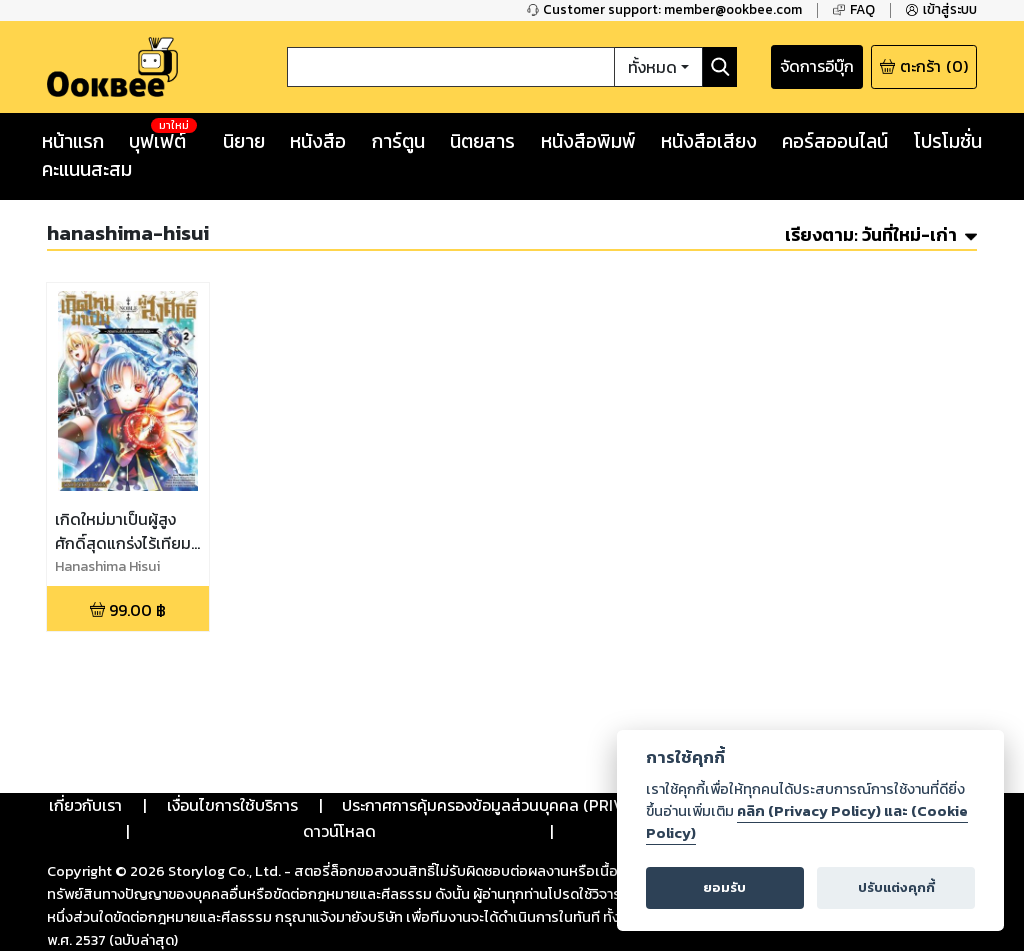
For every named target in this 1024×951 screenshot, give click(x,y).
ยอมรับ (724, 887)
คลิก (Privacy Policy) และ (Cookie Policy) (807, 822)
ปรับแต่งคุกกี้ (896, 887)
